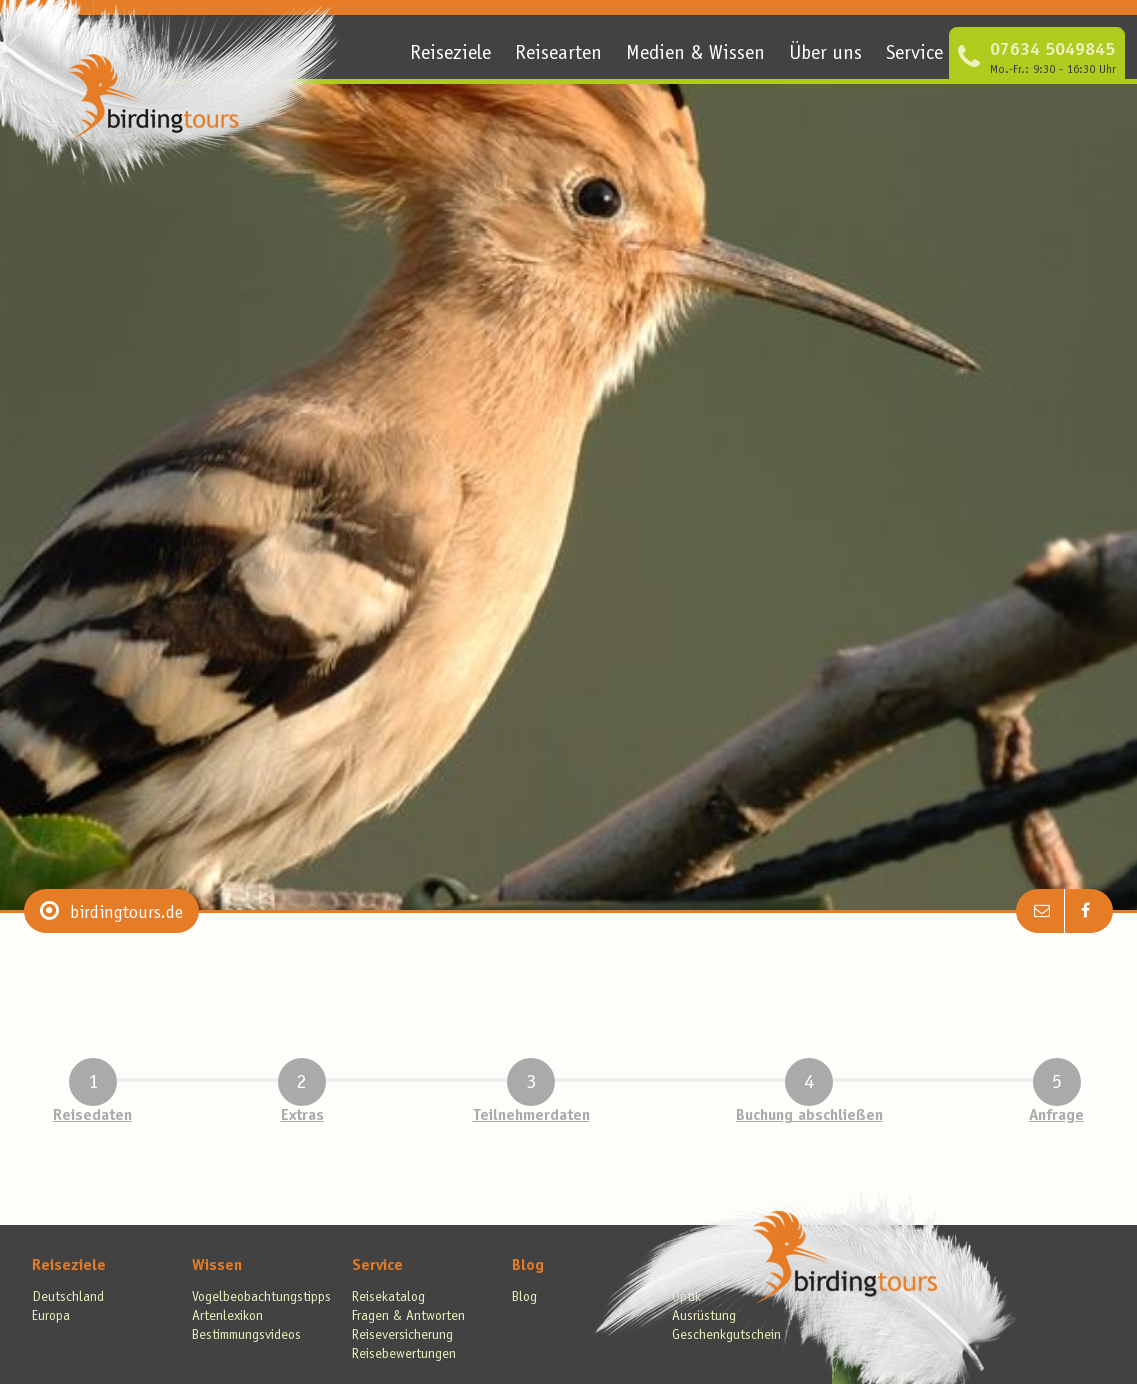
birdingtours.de (126, 914)
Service (914, 55)
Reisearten (558, 55)
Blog (528, 1266)
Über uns (825, 55)
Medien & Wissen (695, 55)
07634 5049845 (1052, 51)
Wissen (217, 1266)
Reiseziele (450, 55)
